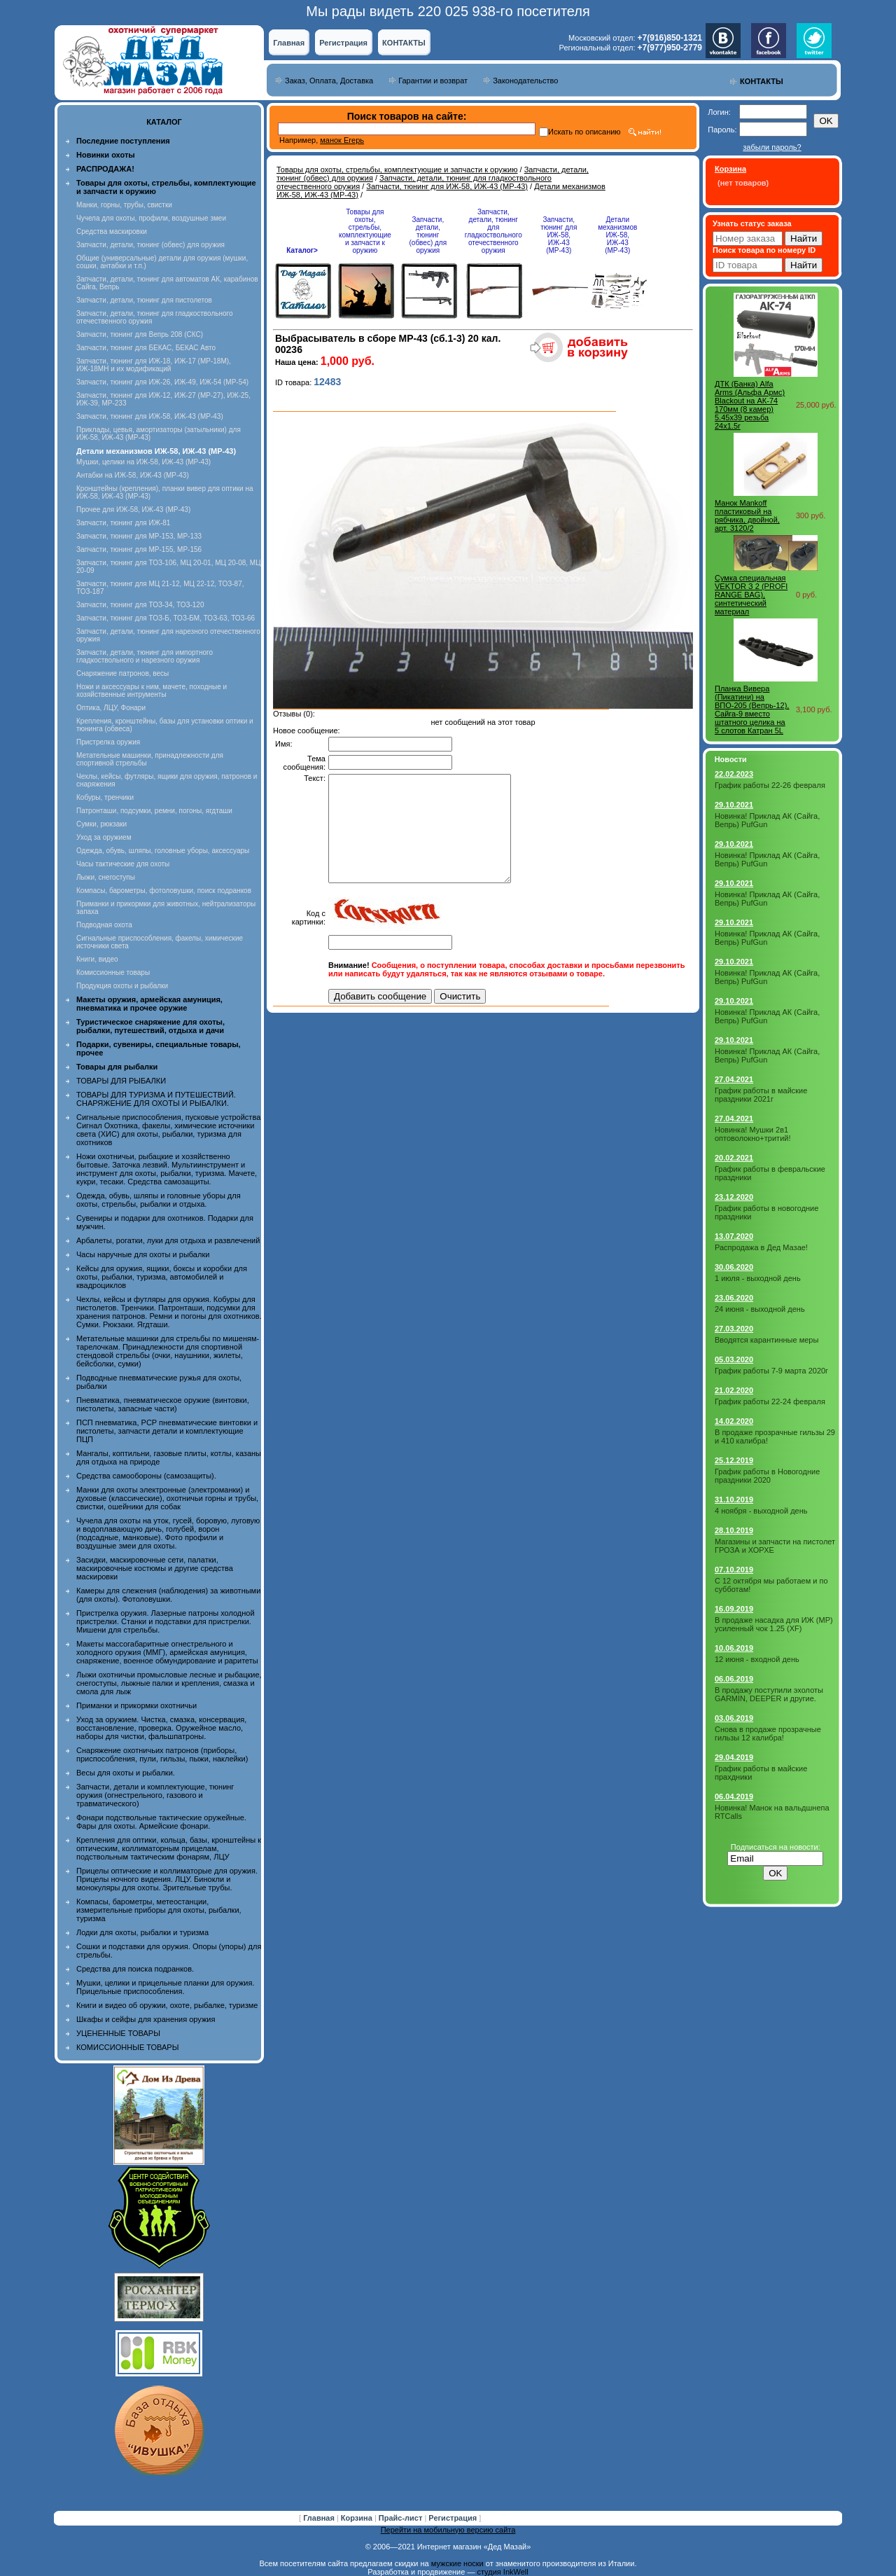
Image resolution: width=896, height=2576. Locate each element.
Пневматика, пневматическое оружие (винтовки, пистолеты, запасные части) (162, 1404)
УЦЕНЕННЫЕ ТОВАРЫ (118, 2033)
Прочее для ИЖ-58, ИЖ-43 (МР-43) (133, 509)
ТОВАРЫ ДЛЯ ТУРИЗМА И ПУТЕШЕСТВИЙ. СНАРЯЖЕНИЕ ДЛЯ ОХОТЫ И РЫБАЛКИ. (156, 1098)
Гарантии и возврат (433, 80)
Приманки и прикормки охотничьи (136, 1705)
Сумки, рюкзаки (101, 824)
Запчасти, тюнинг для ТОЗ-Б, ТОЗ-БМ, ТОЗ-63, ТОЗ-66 (165, 618)
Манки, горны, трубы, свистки (124, 205)
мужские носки (457, 2563)
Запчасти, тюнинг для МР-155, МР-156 (139, 549)
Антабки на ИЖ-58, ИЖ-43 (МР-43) (132, 475)
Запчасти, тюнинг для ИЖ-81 (123, 523)
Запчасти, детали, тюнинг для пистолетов (144, 300)
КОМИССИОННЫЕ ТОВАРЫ (127, 2047)
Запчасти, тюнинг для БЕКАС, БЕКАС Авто (146, 348)
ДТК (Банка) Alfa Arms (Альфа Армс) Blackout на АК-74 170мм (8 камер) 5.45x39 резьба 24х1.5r (750, 405)
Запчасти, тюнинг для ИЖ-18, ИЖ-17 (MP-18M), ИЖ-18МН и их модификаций (153, 365)
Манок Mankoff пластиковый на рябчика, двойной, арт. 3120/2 (747, 515)
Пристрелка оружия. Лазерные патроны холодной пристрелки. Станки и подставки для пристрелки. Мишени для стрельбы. (165, 1621)
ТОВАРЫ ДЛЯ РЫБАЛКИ (121, 1080)
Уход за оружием (104, 837)
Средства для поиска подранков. (135, 1969)
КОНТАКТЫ (404, 43)
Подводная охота (104, 925)
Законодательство (525, 80)
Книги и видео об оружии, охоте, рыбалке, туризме (167, 2005)
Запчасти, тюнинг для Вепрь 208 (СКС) (139, 334)
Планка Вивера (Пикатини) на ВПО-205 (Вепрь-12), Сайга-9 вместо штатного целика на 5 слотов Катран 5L (752, 709)
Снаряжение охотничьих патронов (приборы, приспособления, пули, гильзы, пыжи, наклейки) (162, 1754)
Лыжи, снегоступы (105, 877)
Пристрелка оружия (108, 742)
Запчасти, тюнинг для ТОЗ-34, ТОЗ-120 (140, 605)
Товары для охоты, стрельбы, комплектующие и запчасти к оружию (397, 169)
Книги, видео (97, 959)
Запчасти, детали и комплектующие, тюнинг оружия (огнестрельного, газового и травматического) (155, 1795)
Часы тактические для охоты (122, 864)
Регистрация (343, 43)
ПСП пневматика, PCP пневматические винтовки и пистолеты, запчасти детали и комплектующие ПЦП (167, 1430)
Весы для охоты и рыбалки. (125, 1772)
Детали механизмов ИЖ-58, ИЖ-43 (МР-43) (617, 235)
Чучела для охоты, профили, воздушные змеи (151, 218)
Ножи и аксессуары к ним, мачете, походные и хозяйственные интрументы (151, 690)
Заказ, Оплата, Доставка (329, 80)
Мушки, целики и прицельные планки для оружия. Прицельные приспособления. (165, 1987)
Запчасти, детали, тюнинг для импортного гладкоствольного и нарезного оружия (144, 656)
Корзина (357, 2518)
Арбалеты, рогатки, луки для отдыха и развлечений (168, 1240)
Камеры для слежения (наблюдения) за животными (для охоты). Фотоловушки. (168, 1594)
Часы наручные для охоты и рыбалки (142, 1254)
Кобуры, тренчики (105, 797)
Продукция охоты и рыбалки (122, 986)
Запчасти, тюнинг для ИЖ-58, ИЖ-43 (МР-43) (149, 416)
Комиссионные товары (113, 972)
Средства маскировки (111, 231)
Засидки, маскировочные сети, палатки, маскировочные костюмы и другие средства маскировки (154, 1568)
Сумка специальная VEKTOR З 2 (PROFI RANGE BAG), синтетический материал (751, 595)
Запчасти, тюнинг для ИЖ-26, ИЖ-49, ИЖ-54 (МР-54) (162, 382)
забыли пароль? (772, 147)
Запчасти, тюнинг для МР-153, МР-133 (139, 536)
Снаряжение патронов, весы (122, 673)
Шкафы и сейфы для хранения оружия (145, 2019)
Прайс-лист (402, 2518)
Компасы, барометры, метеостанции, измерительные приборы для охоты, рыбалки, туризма (158, 1910)
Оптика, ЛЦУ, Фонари (111, 708)
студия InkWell (502, 2572)
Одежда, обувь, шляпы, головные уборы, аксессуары (162, 850)
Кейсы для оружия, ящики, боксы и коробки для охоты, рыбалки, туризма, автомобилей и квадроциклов (161, 1276)
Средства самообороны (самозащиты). (146, 1475)
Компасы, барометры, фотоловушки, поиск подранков (163, 890)
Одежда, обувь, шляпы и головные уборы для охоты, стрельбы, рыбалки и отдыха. (158, 1199)
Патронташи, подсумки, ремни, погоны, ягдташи (154, 811)
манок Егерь (342, 140)
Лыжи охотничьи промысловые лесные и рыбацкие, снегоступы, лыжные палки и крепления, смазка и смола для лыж (169, 1683)
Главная (288, 43)
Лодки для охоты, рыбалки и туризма (142, 1932)
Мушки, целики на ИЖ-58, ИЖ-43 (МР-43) (143, 462)
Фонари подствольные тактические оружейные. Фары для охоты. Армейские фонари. (161, 1821)
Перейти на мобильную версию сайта (448, 2530)
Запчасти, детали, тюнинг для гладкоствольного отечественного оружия (493, 231)
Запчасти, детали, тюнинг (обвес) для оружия (150, 245)
